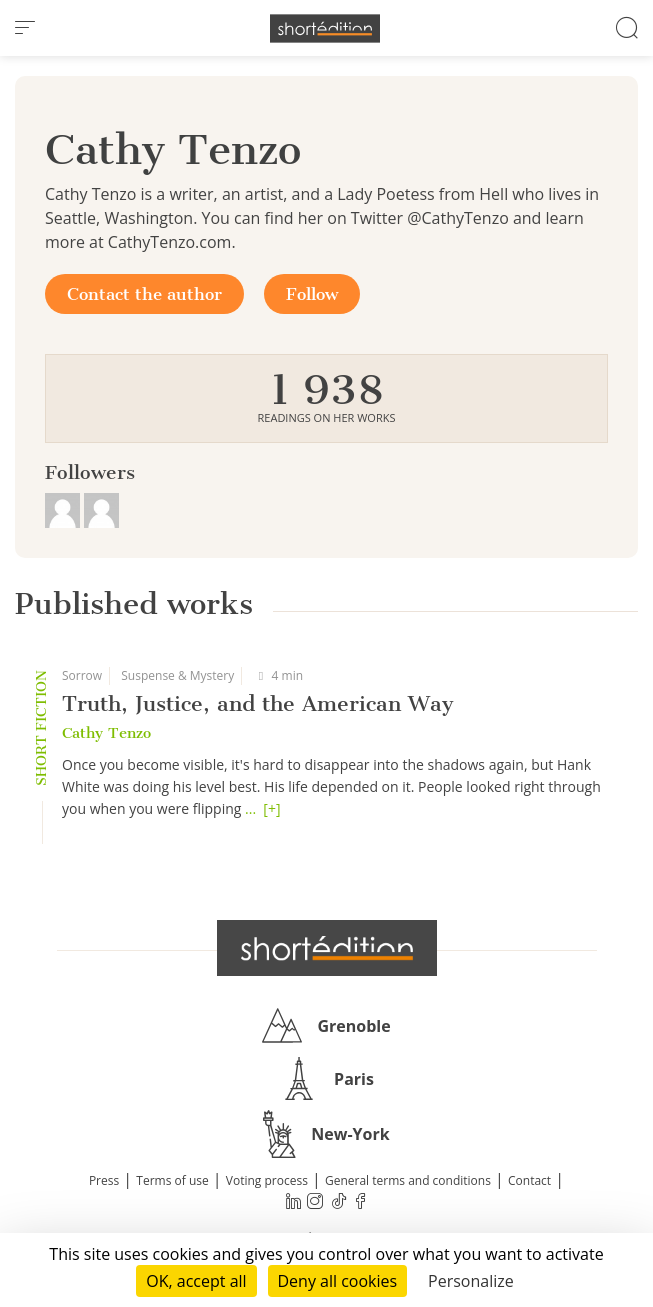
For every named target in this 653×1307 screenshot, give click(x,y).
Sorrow (82, 675)
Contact (529, 1180)
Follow (312, 294)
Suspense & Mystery (177, 675)
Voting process (267, 1180)
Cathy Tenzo (106, 733)
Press (104, 1180)
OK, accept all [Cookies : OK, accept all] (196, 1281)
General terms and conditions (408, 1180)
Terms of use (172, 1180)
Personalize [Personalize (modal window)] (471, 1281)
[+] (271, 808)
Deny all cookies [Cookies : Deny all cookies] (338, 1281)
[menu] (25, 28)
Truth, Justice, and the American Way (258, 703)
